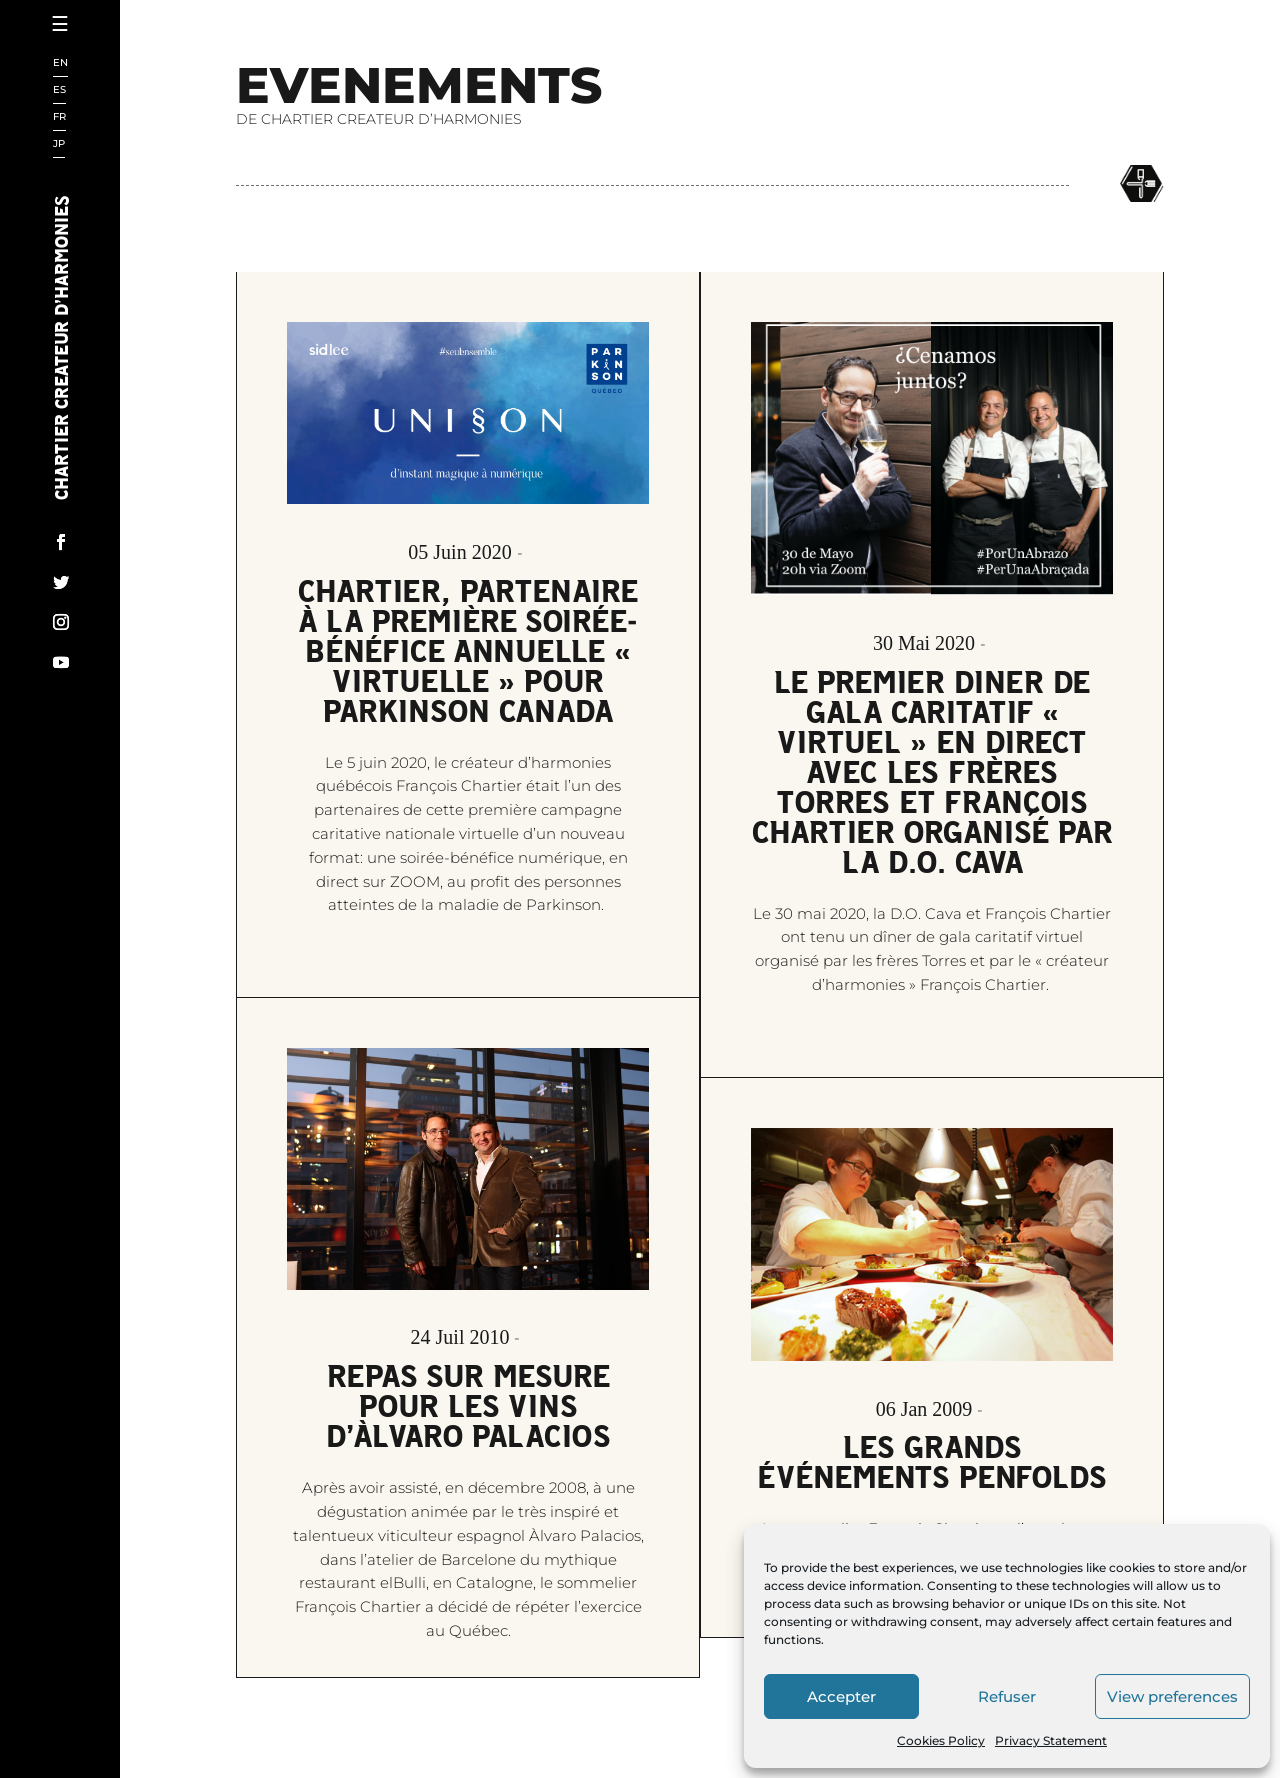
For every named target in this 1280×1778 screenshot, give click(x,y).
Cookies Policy (941, 1740)
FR (59, 117)
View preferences (1172, 1696)
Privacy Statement (1051, 1740)
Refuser (1007, 1696)
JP (59, 144)
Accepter (841, 1696)
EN (60, 63)
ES (59, 90)
